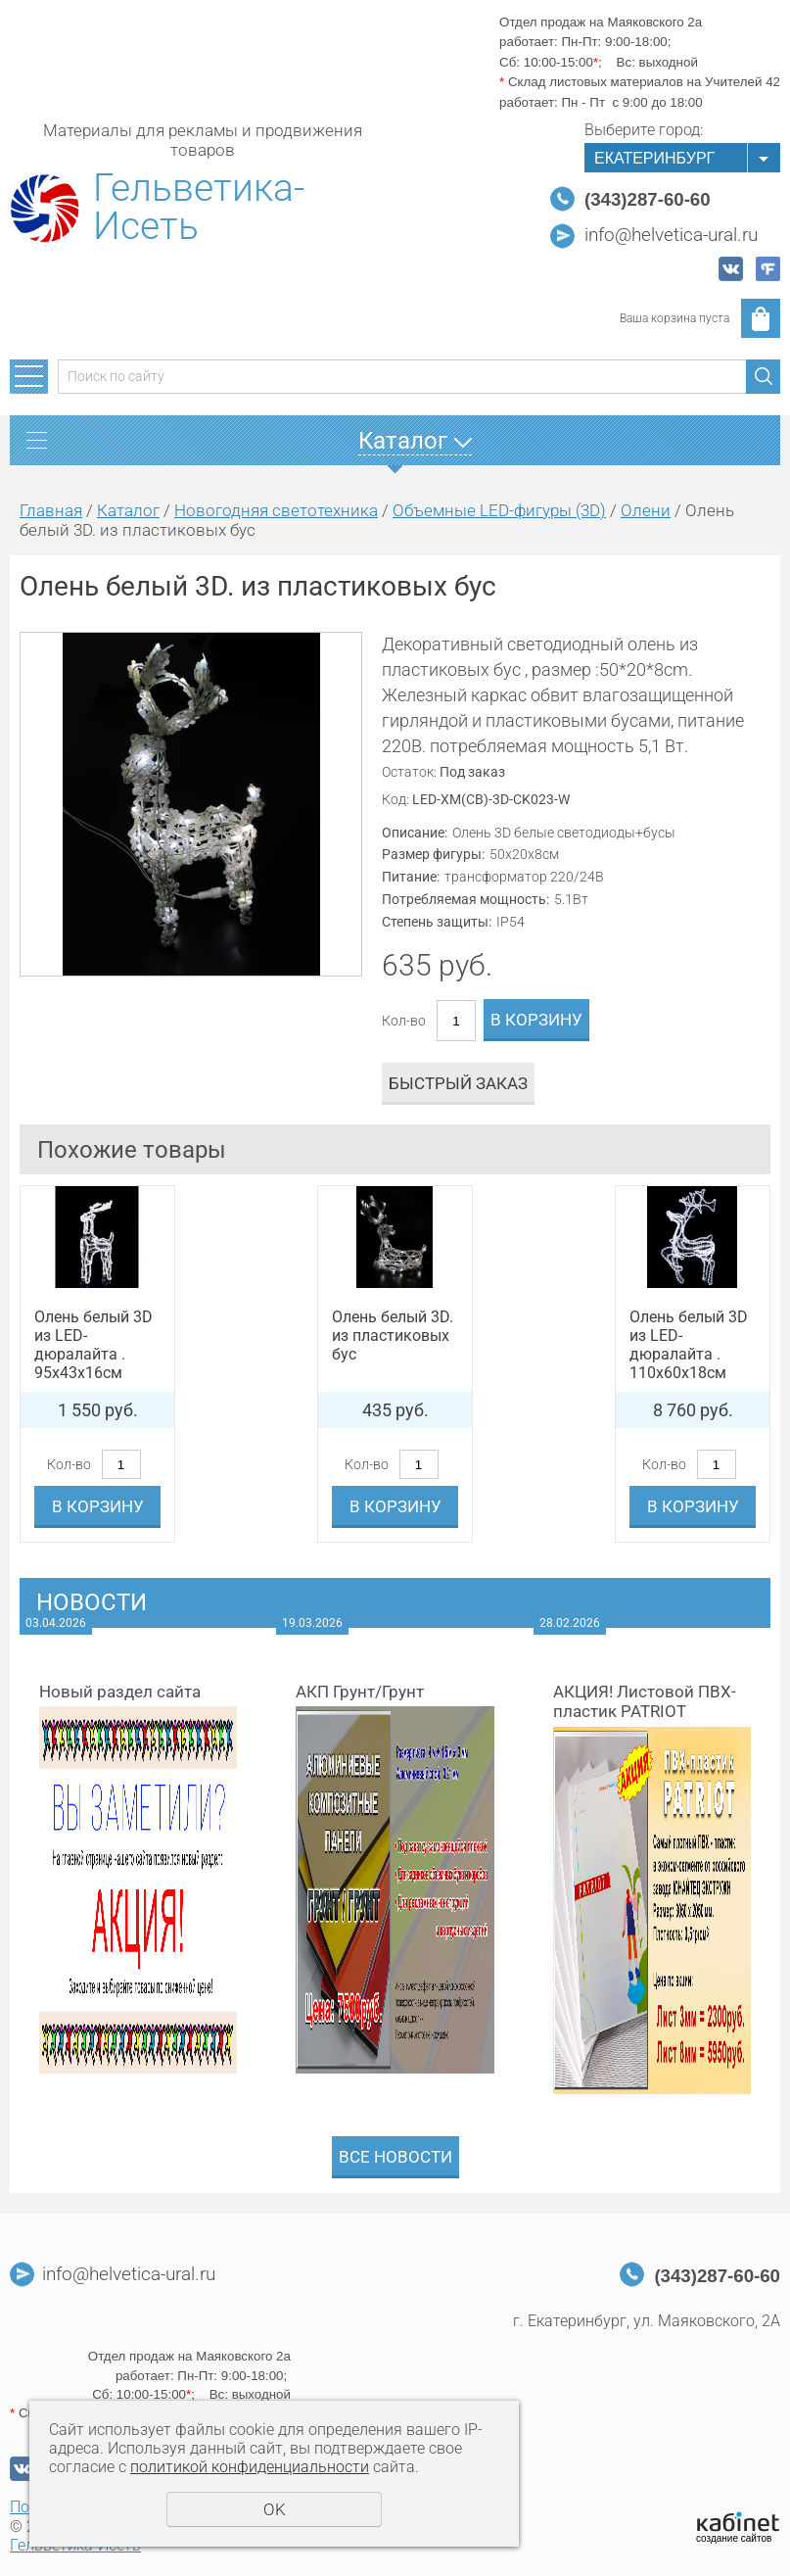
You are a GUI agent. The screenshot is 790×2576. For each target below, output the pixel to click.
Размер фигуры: (433, 854)
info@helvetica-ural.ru (671, 235)
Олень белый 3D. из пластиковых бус (392, 1335)
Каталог (128, 510)
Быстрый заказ (458, 1083)
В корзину (536, 1019)
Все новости (395, 2157)
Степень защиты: (436, 922)
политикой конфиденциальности (249, 2466)
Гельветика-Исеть (198, 207)
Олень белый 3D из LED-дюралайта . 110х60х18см (688, 1345)
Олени (646, 510)
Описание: (414, 832)
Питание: (411, 876)
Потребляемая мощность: (465, 899)
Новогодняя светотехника (276, 510)
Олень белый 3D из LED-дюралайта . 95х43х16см (93, 1345)
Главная (51, 510)
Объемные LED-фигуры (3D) (499, 510)
